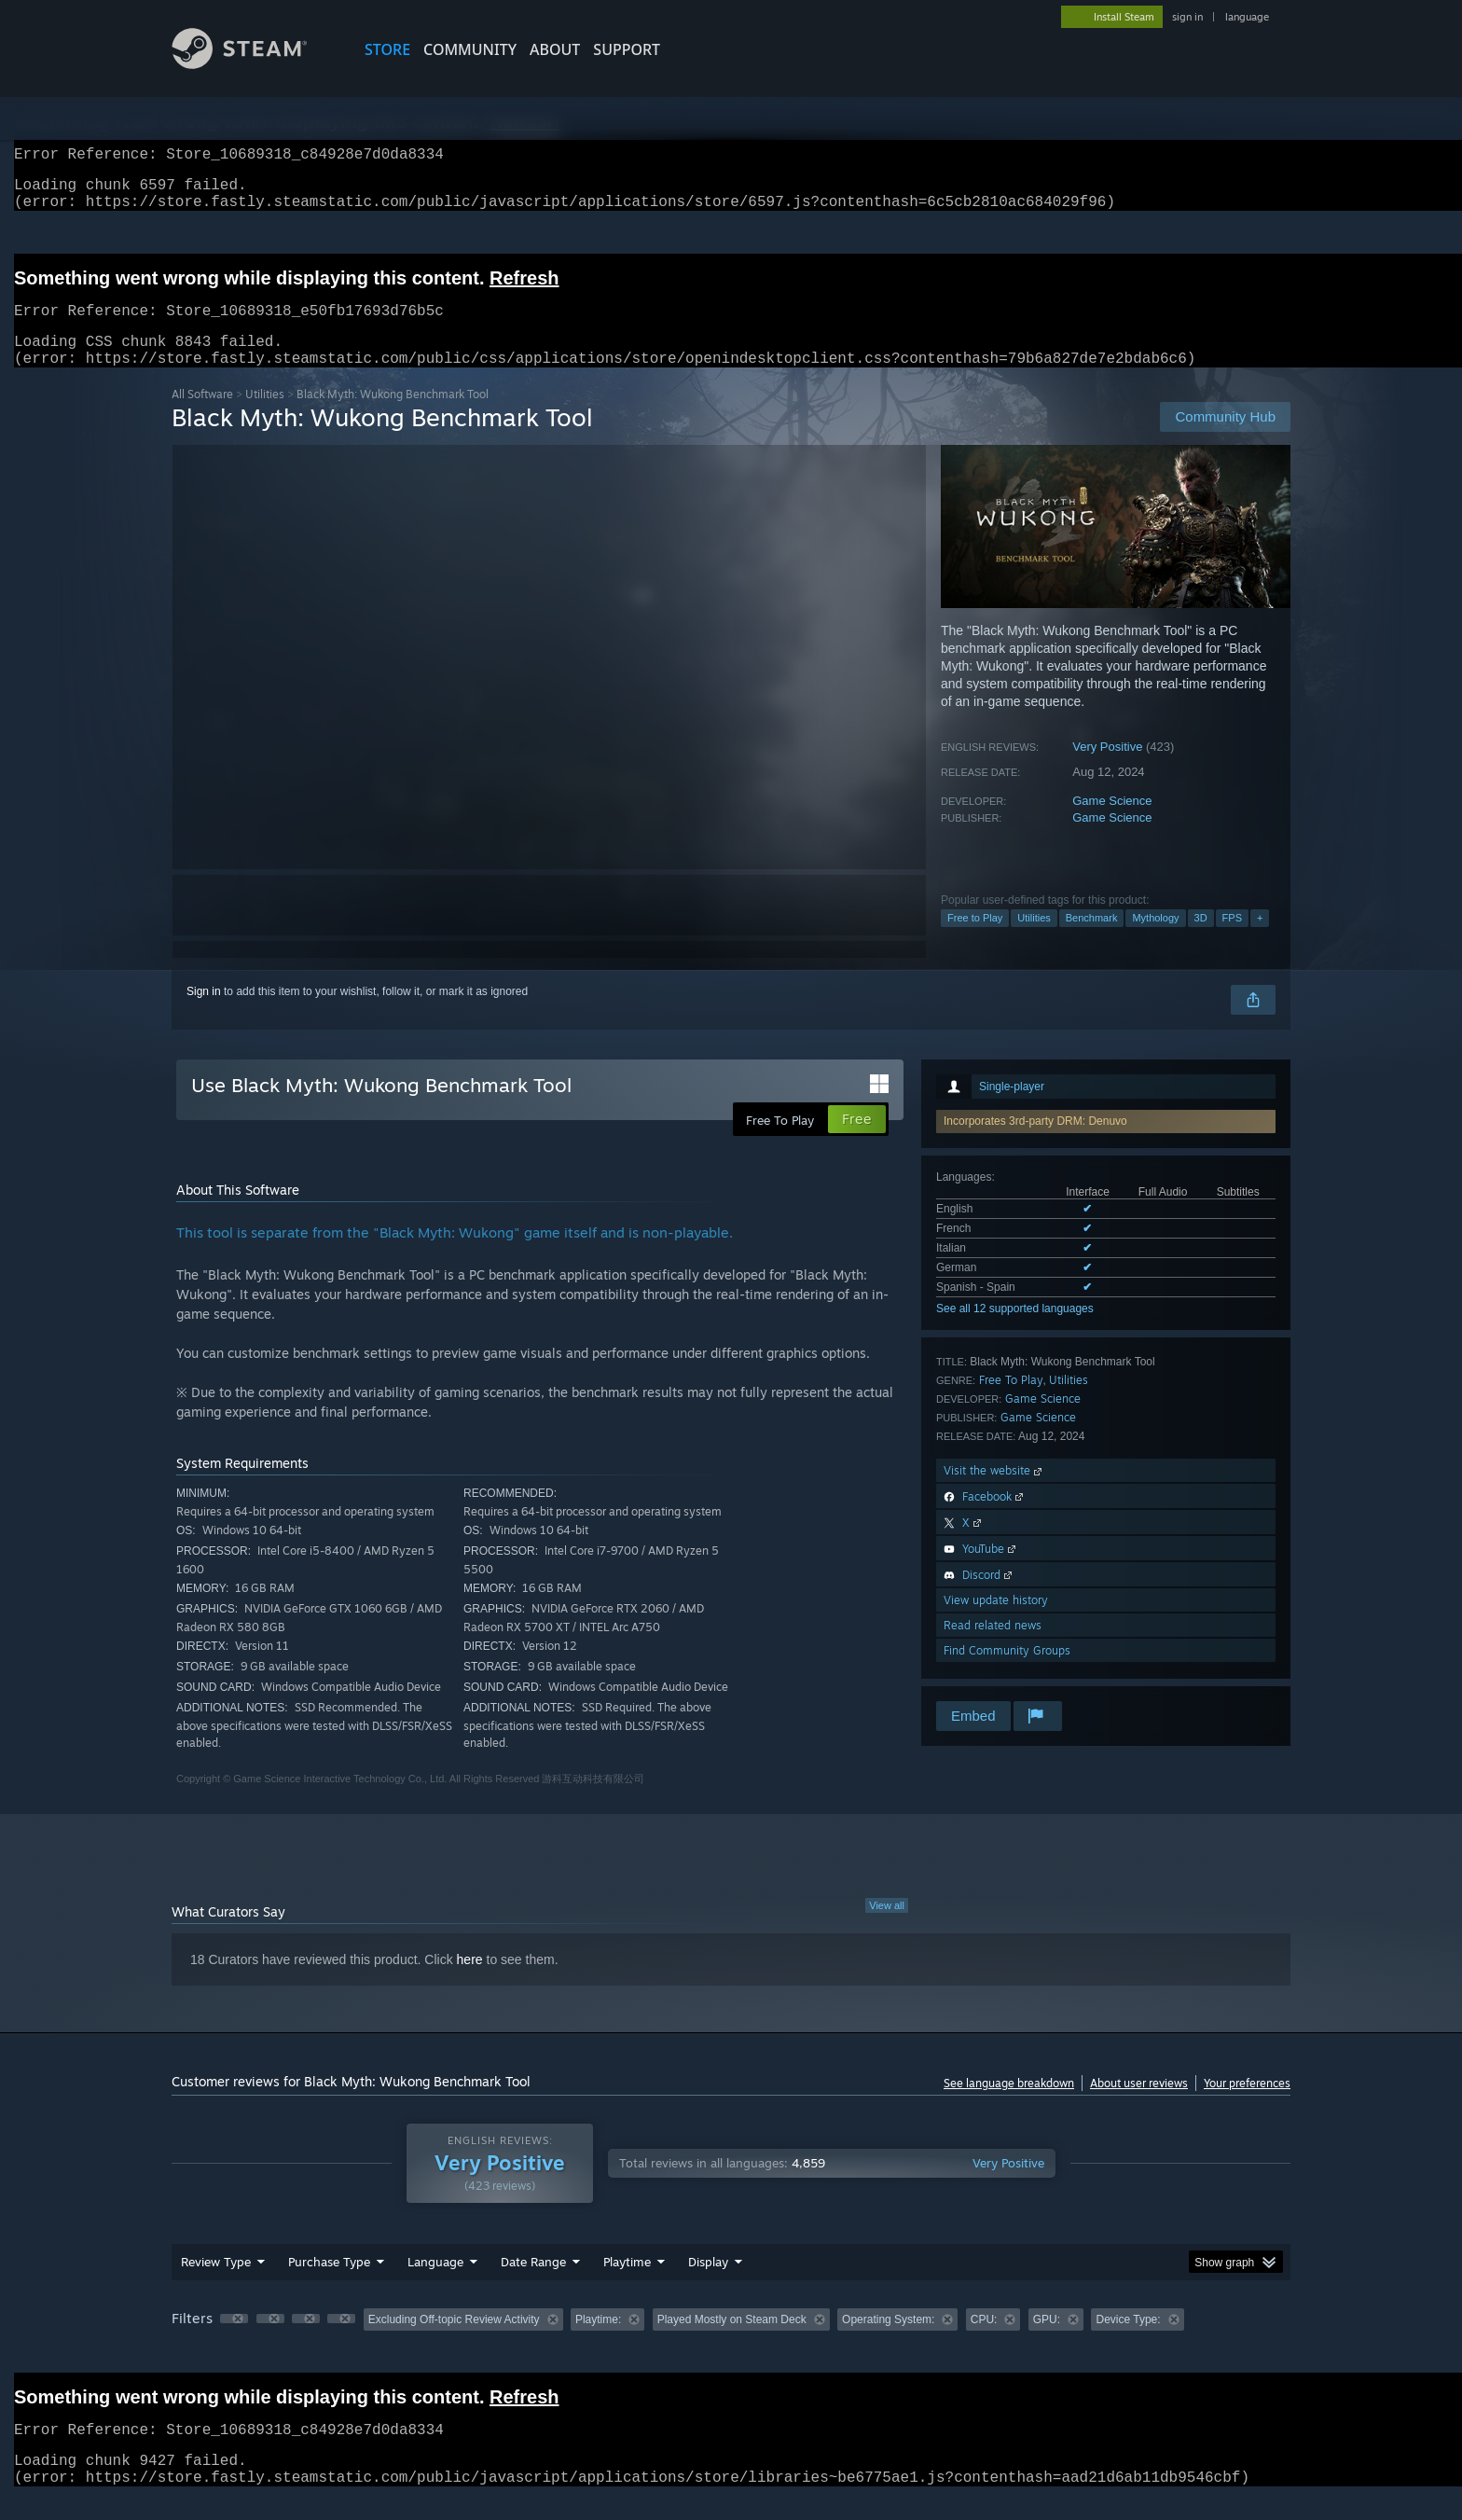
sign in (1187, 16)
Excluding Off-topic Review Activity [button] (454, 2341)
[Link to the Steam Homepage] (254, 64)
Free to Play (974, 940)
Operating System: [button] (888, 2341)
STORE (387, 49)
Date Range (533, 2284)
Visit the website (994, 1493)
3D (1200, 940)
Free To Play (1011, 1402)
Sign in (203, 1013)
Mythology (1155, 940)
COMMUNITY (470, 49)
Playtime (627, 2284)
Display (708, 2284)
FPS (1232, 940)
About (555, 49)
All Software (202, 416)
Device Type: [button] (1128, 2341)
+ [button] (1259, 940)
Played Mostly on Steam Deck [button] (732, 2341)
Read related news (992, 1648)
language (1247, 16)
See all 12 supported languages (1015, 1330)
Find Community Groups (1007, 1673)
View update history (996, 1622)
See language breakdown (1009, 2105)
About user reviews (1139, 2105)
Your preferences (1247, 2105)
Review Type (216, 2284)
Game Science (1112, 823)
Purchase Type (329, 2284)
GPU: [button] (1046, 2341)
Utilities (264, 416)
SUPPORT (626, 49)
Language (435, 2284)
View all (886, 1927)
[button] (234, 2341)
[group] (731, 2343)
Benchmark (1092, 940)
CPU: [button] (984, 2341)
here (470, 1981)
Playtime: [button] (598, 2341)
